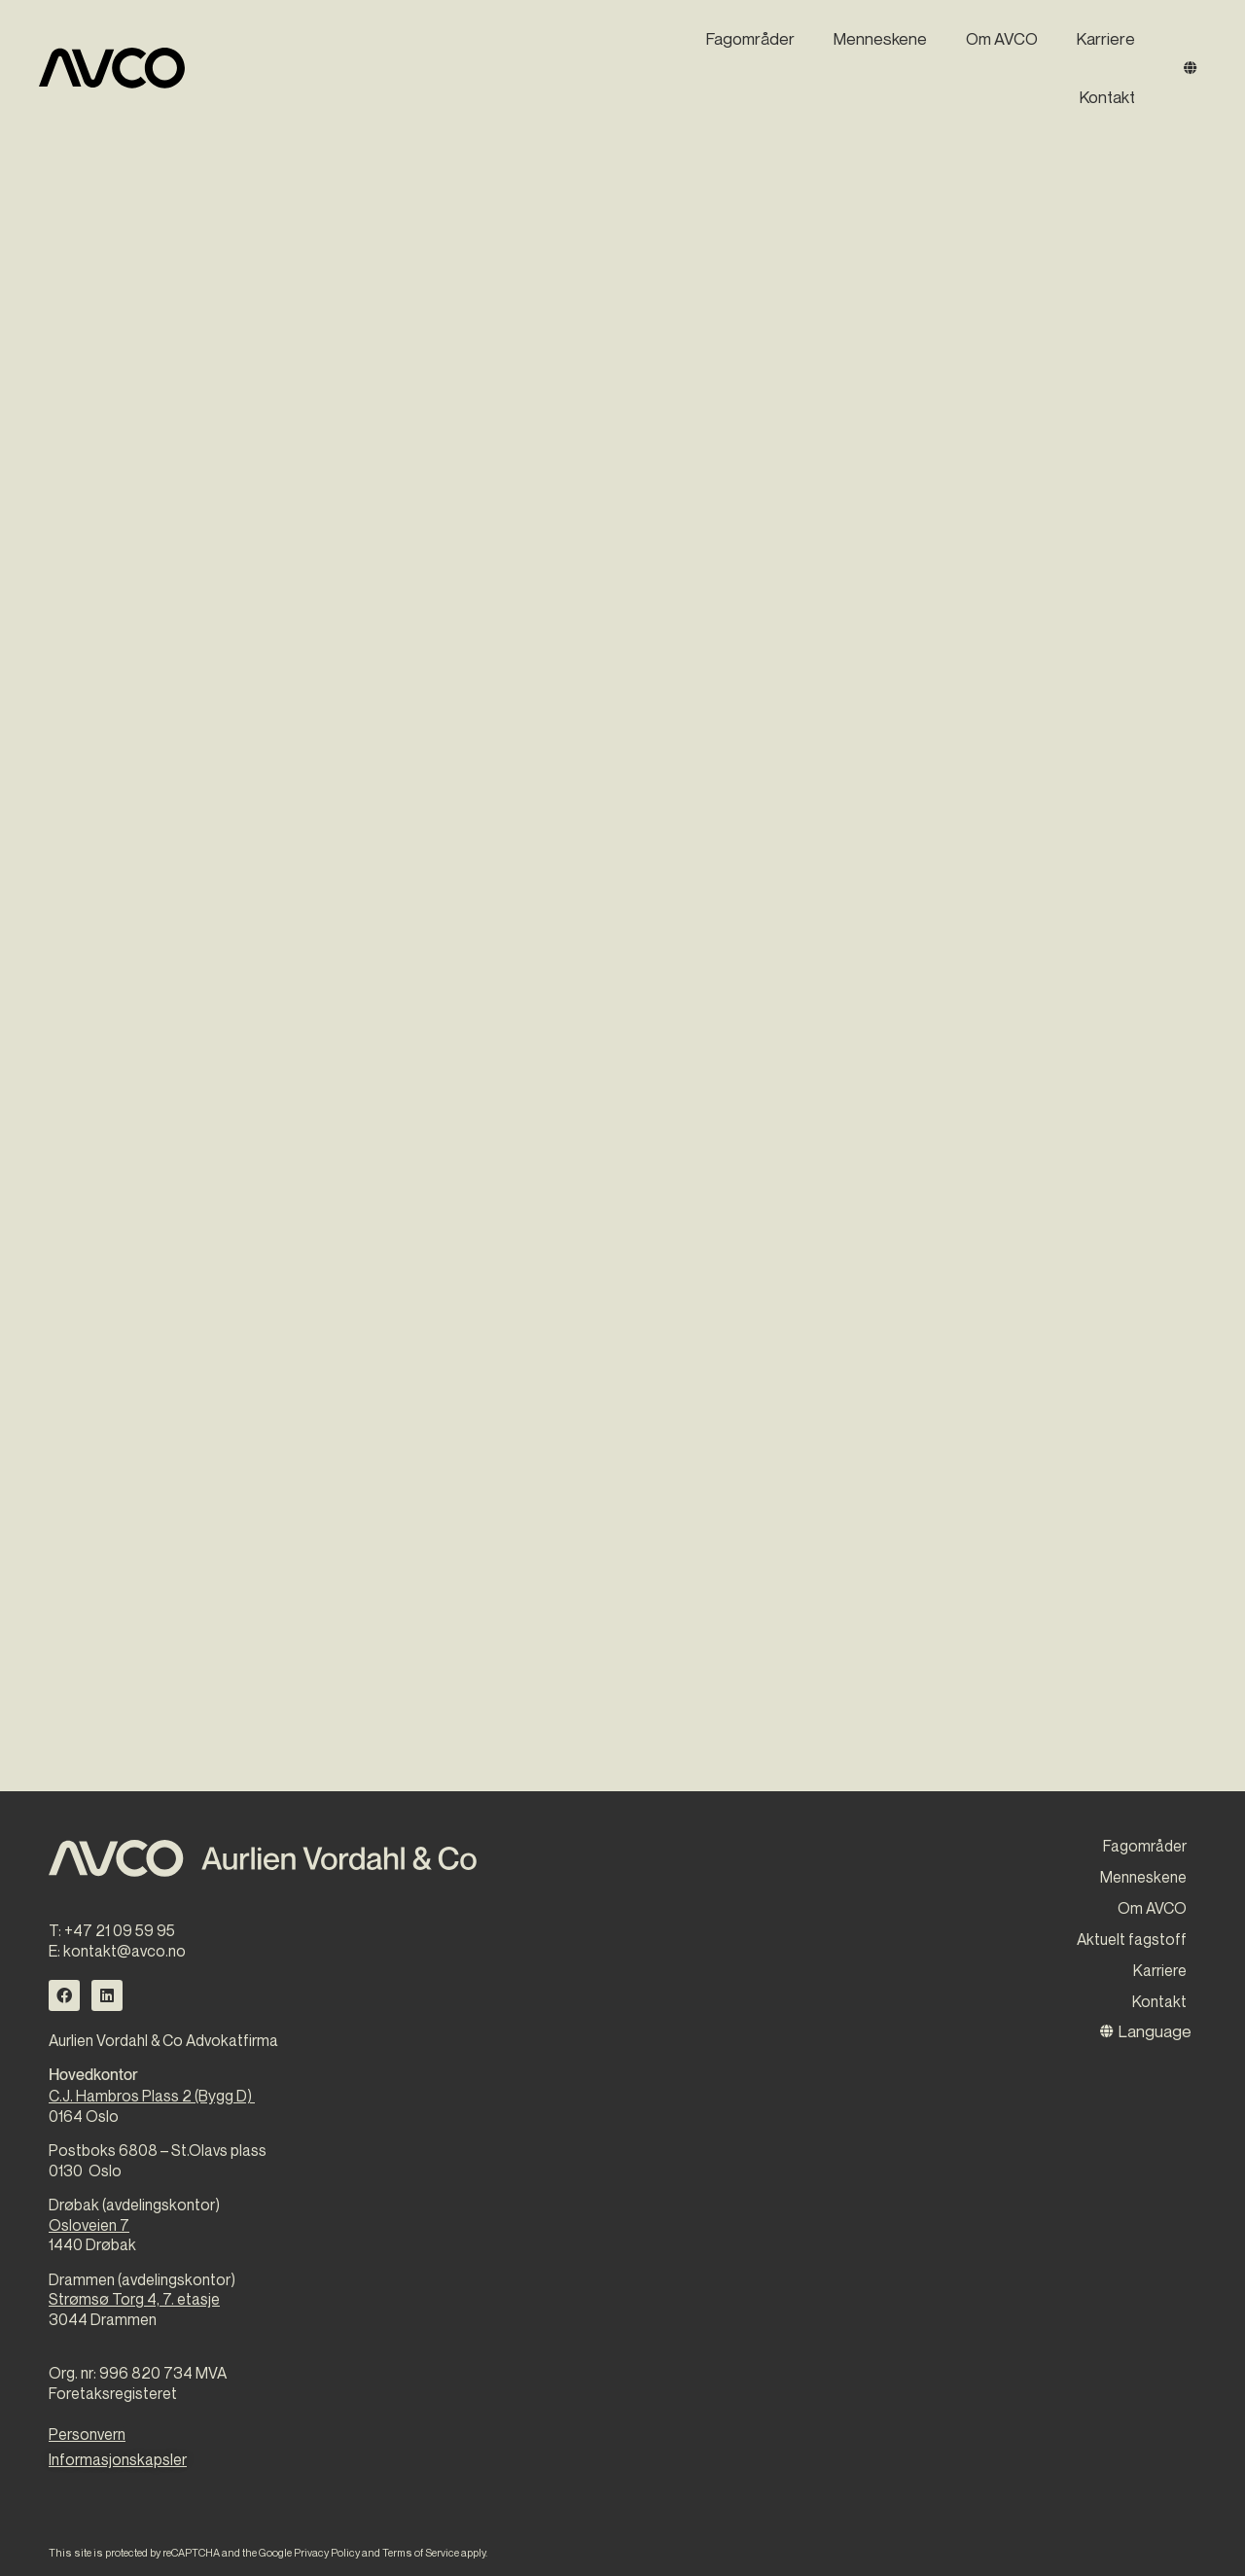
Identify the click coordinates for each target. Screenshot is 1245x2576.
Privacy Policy (327, 2552)
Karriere (1106, 38)
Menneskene (880, 38)
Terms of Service (420, 2552)
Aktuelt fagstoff (1132, 1939)
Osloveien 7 (89, 2225)
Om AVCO (1002, 38)
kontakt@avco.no (124, 1950)
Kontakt (1107, 97)
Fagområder (750, 38)
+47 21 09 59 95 (119, 1930)
